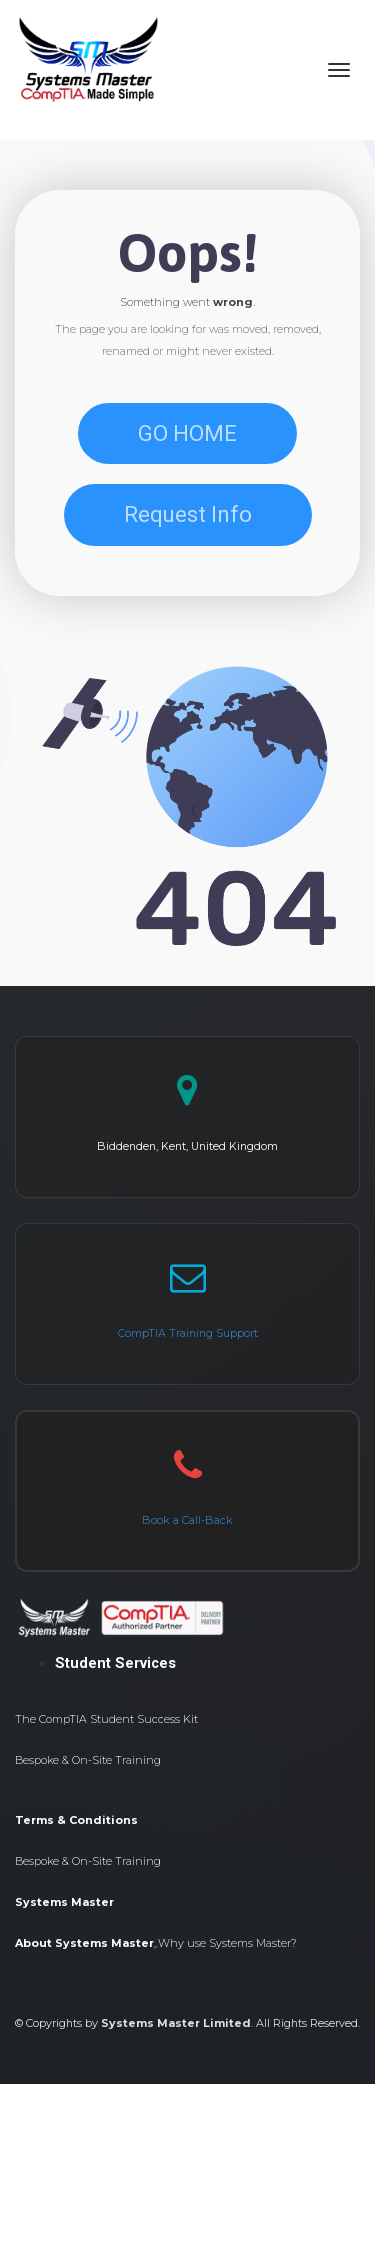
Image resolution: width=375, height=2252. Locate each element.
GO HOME (187, 433)
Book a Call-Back (187, 1520)
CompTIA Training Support (188, 1333)
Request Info (188, 514)
